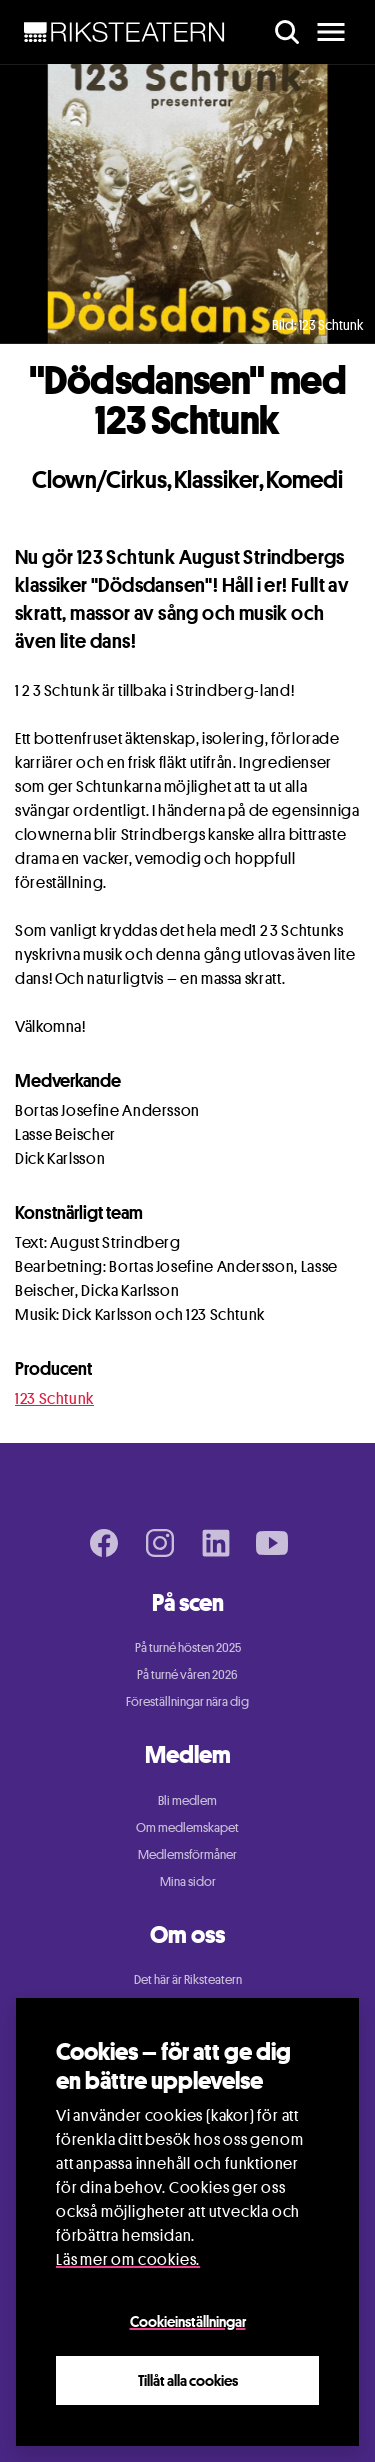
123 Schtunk (54, 1398)
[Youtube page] (272, 1543)
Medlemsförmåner (187, 1854)
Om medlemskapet (187, 1827)
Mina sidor (188, 1881)
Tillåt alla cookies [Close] (188, 2380)
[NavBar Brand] (124, 32)
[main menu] (331, 32)
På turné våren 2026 (187, 1674)
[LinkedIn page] (216, 1543)
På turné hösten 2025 (188, 1647)
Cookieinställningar (188, 2321)
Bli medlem (187, 1800)
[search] (287, 32)
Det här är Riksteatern (188, 1979)
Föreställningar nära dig (187, 1701)
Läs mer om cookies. (128, 2259)
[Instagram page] (160, 1543)
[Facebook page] (104, 1543)
